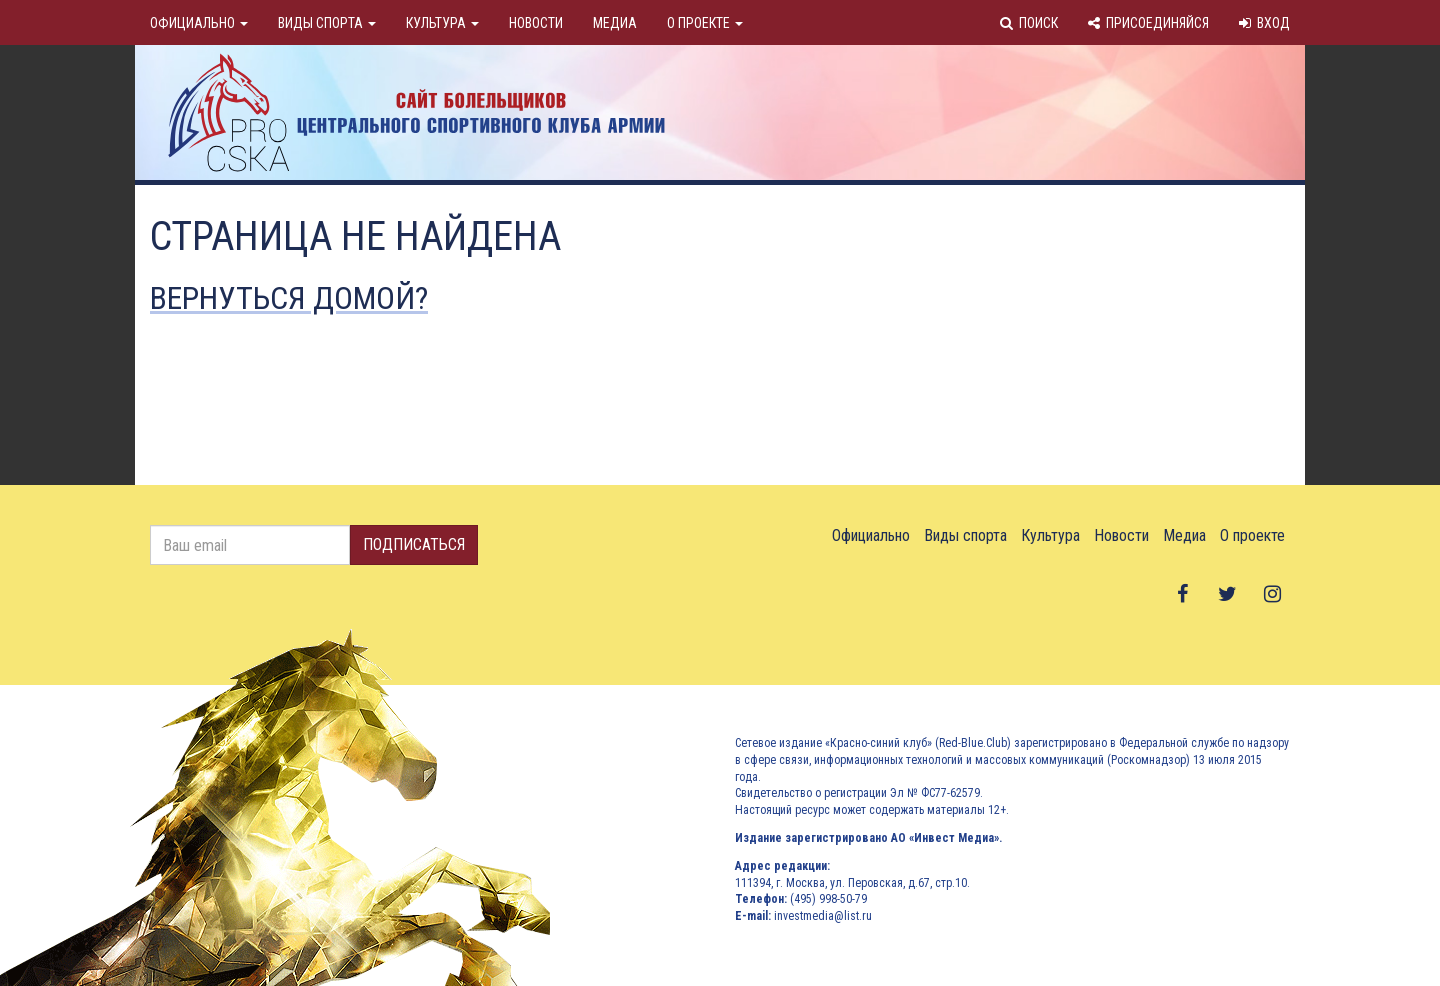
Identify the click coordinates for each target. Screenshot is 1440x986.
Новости (536, 23)
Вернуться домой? (289, 298)
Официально (199, 23)
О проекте (705, 23)
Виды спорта (327, 23)
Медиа (615, 23)
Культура (442, 23)
